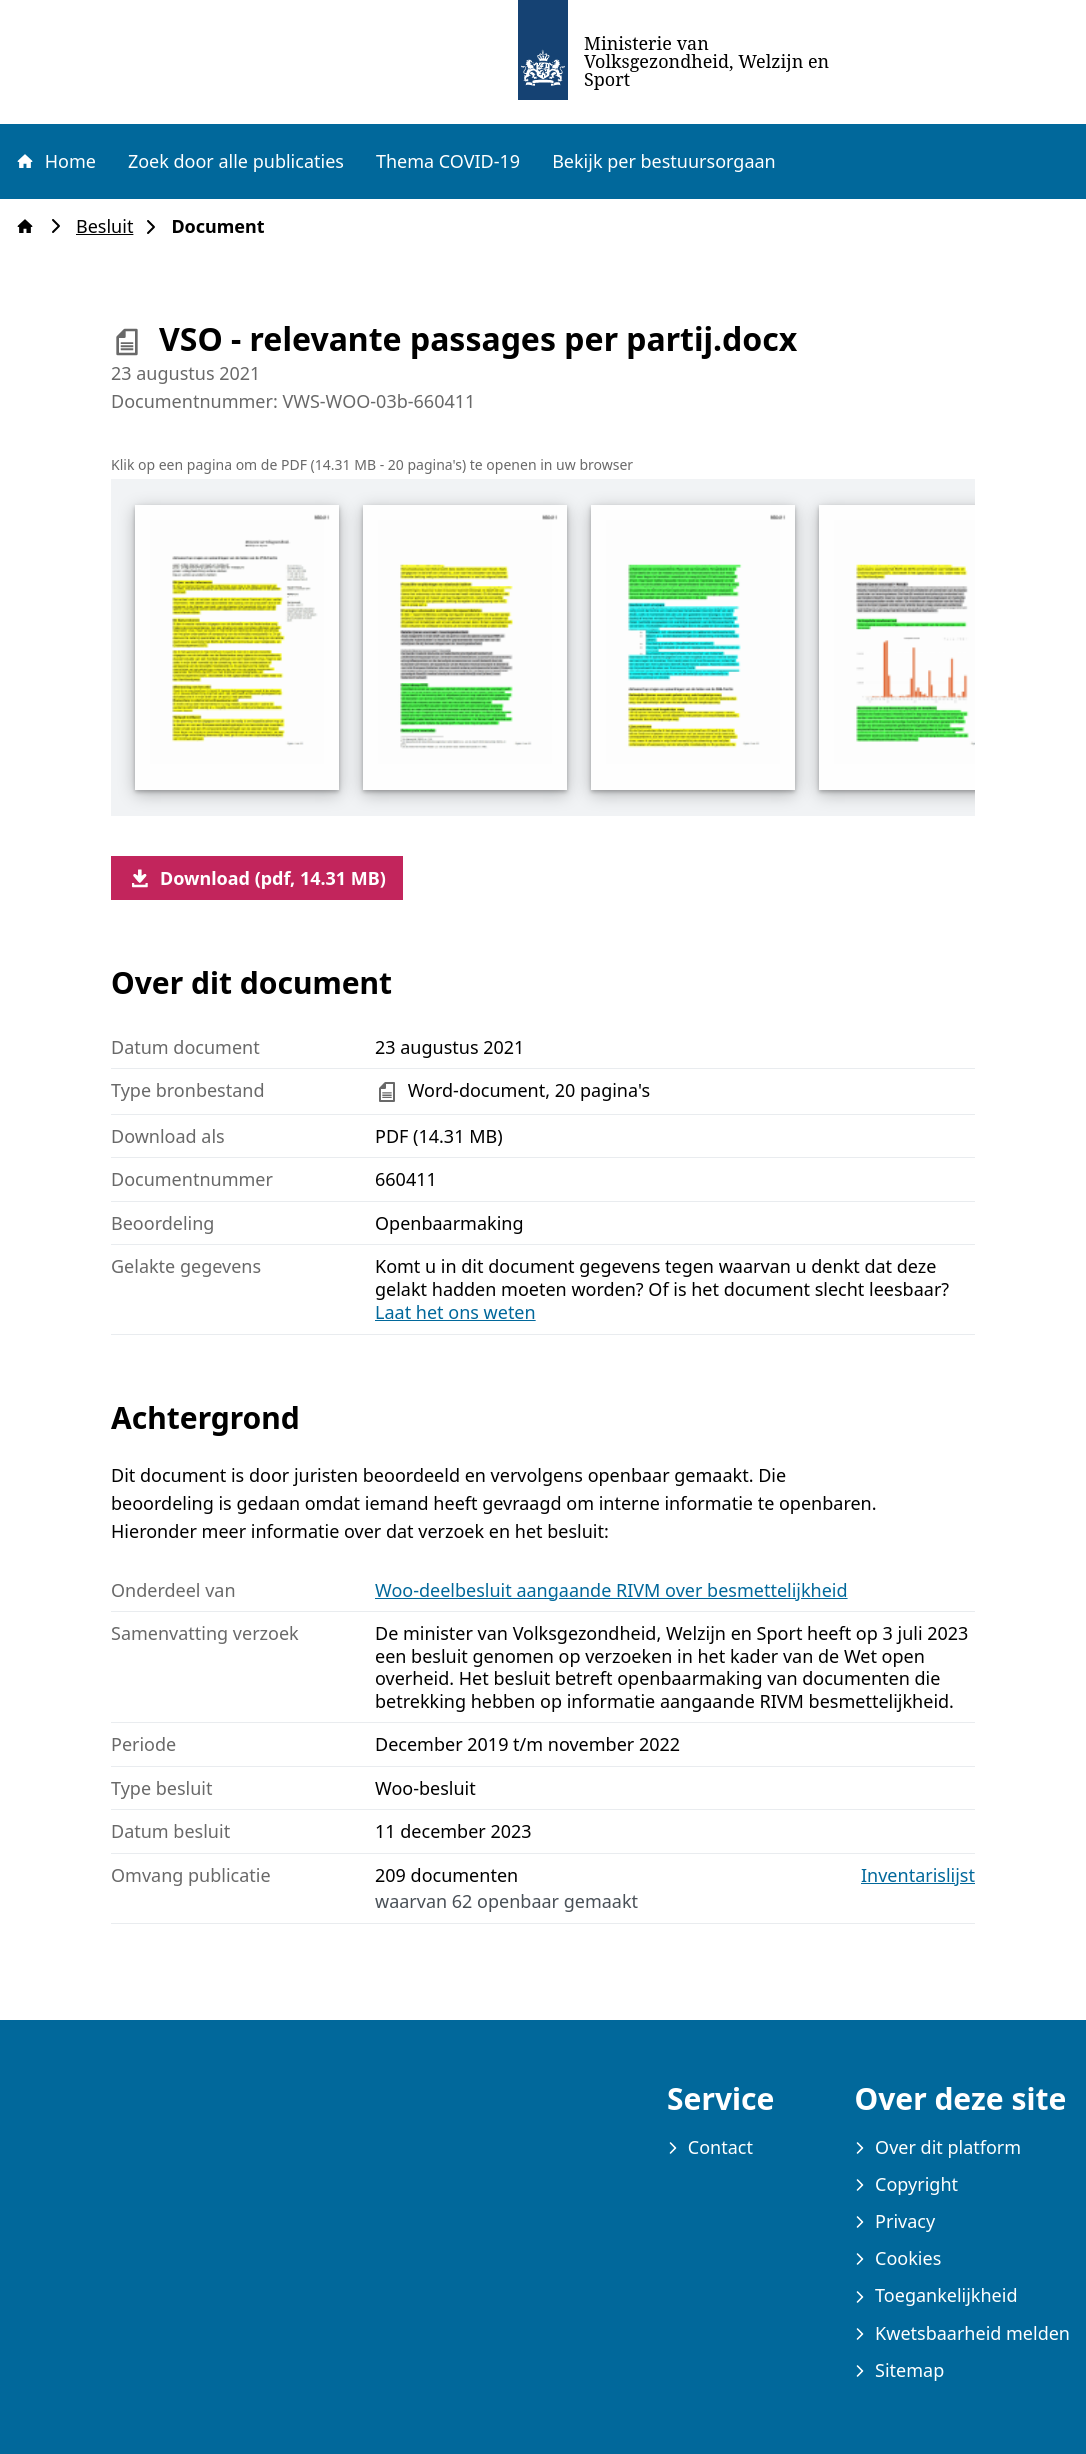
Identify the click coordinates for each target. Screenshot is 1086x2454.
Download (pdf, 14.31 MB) (257, 878)
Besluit (110, 226)
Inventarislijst (918, 1875)
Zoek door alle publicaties (236, 161)
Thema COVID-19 (448, 161)
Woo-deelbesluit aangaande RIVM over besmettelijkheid (611, 1590)
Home (55, 161)
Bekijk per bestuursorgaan (664, 161)
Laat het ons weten (455, 1312)
